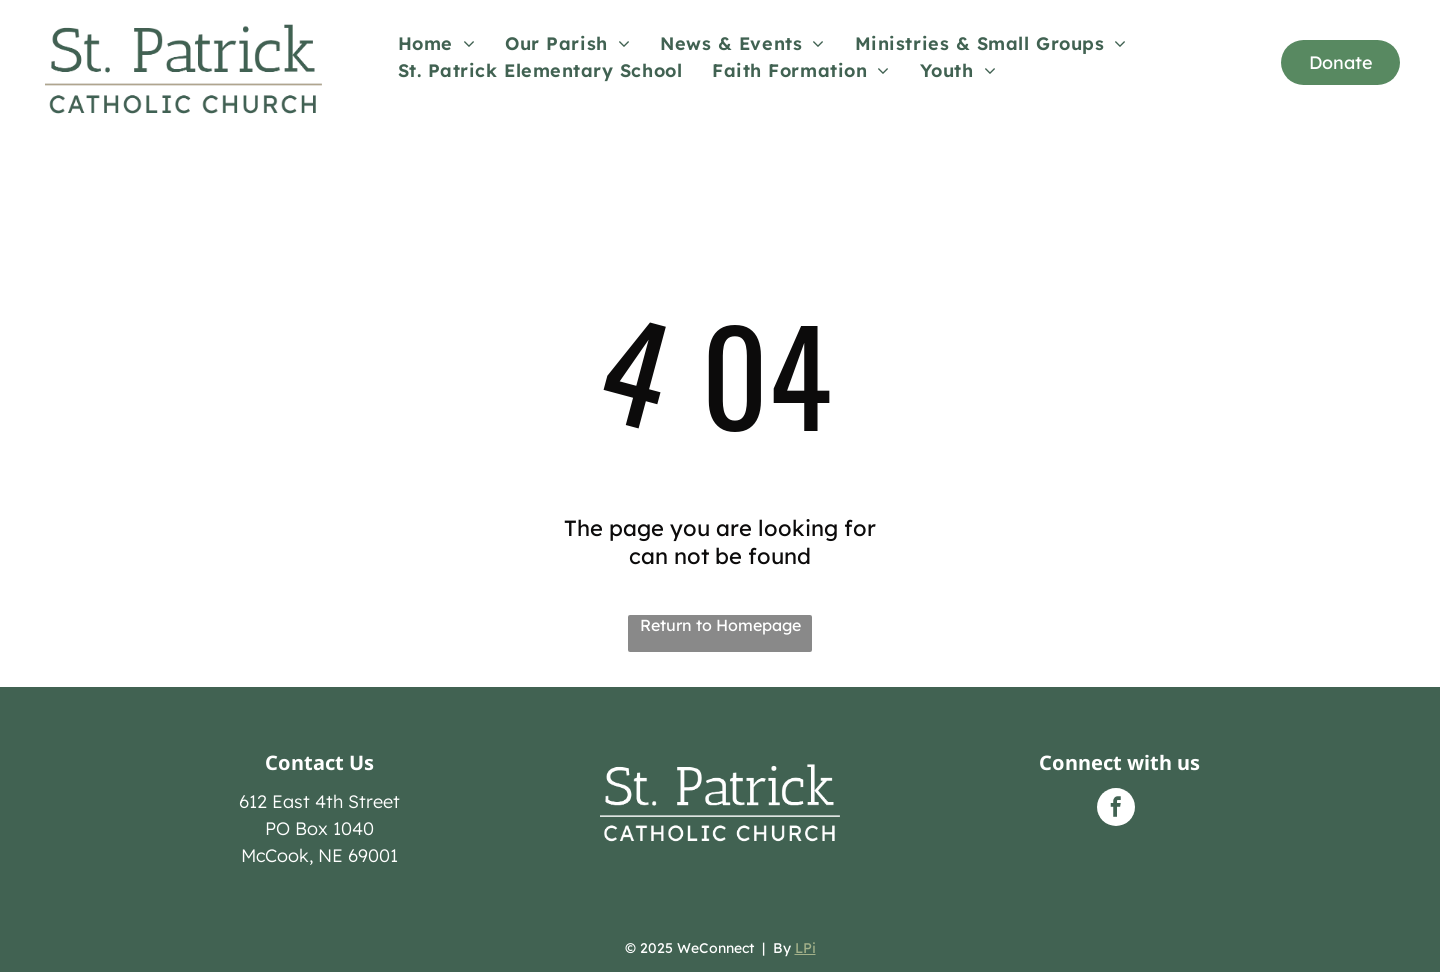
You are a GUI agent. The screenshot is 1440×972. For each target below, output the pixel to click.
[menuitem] (437, 43)
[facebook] (1116, 809)
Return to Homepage (720, 625)
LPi (805, 948)
